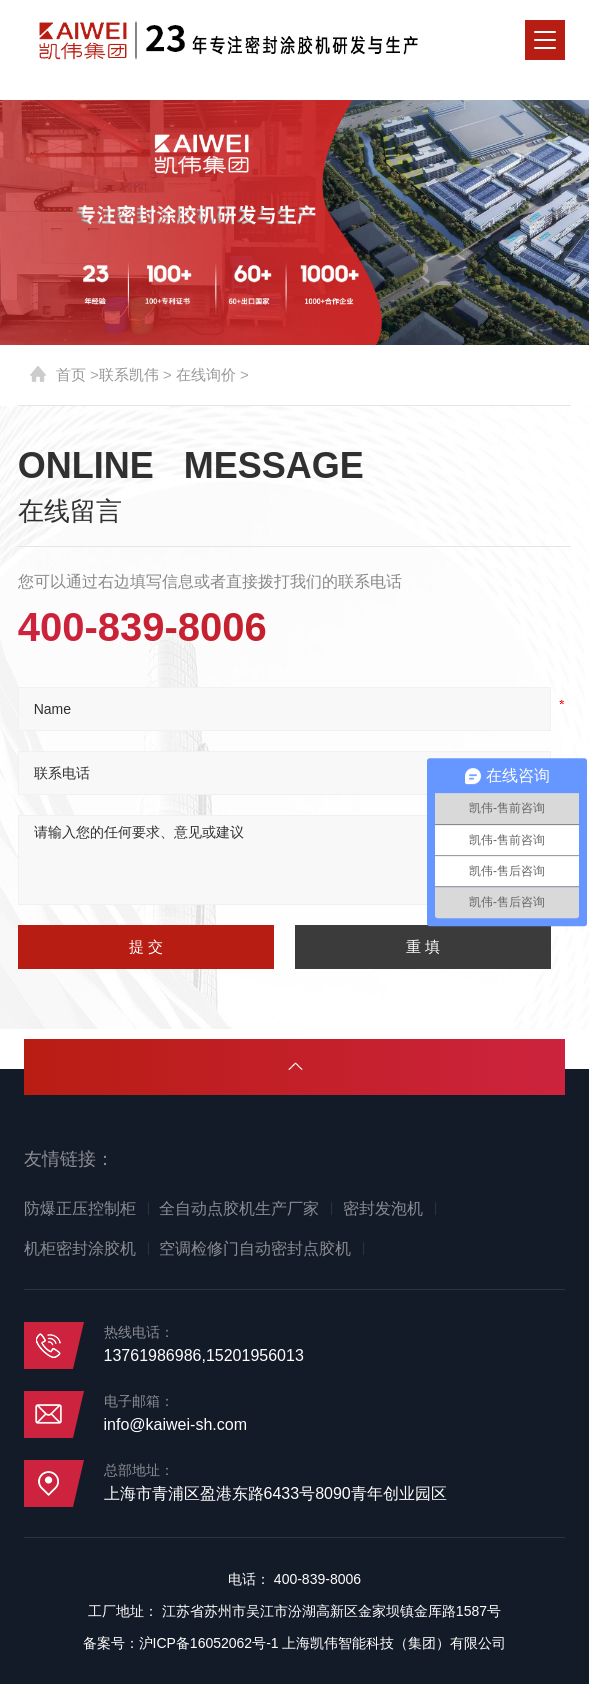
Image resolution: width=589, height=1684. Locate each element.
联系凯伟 (129, 374)
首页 (71, 374)
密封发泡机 (383, 1208)
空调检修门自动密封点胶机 (255, 1248)
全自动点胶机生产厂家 (239, 1208)
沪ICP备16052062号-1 (209, 1643)
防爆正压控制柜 (80, 1208)
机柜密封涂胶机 (80, 1248)
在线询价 (206, 374)
